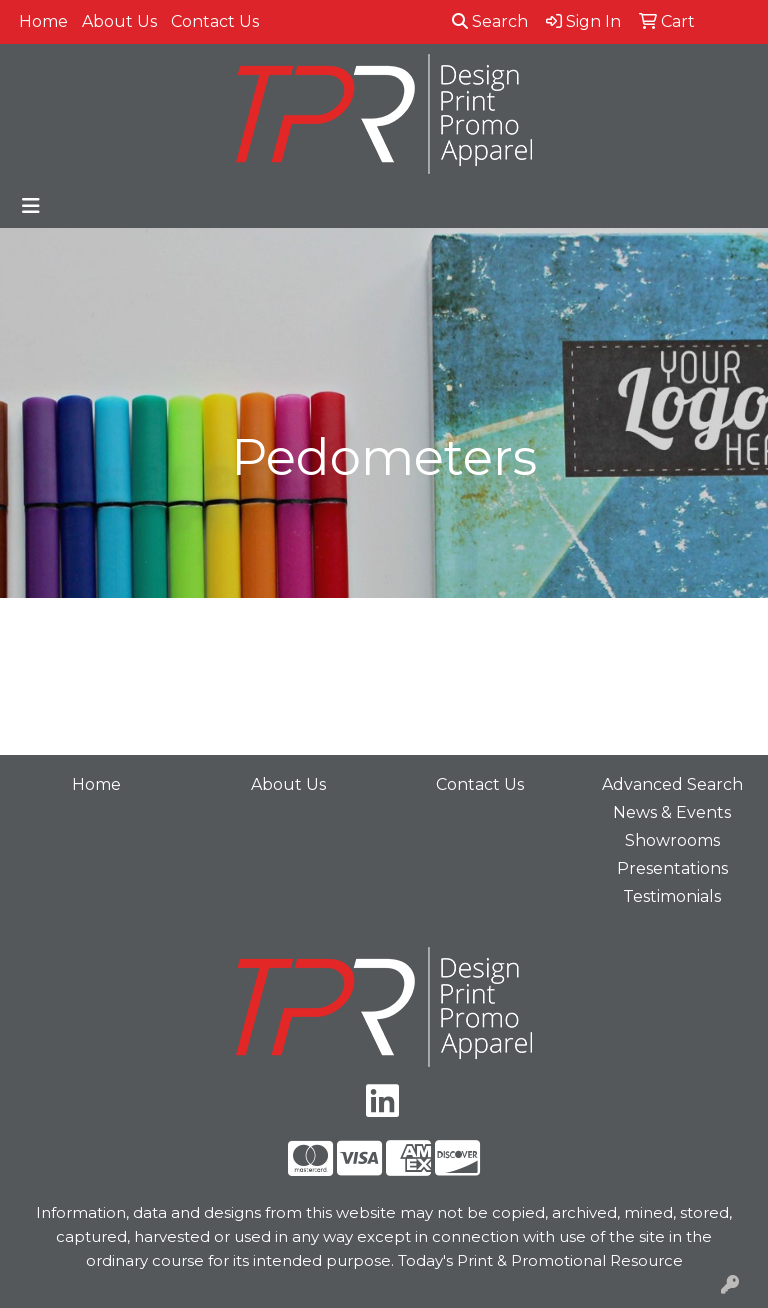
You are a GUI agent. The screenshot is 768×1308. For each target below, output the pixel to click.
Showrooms (672, 840)
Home (43, 21)
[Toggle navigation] (31, 206)
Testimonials (672, 896)
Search (490, 21)
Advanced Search (672, 784)
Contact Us (215, 21)
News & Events (672, 812)
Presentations (672, 868)
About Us (119, 21)
